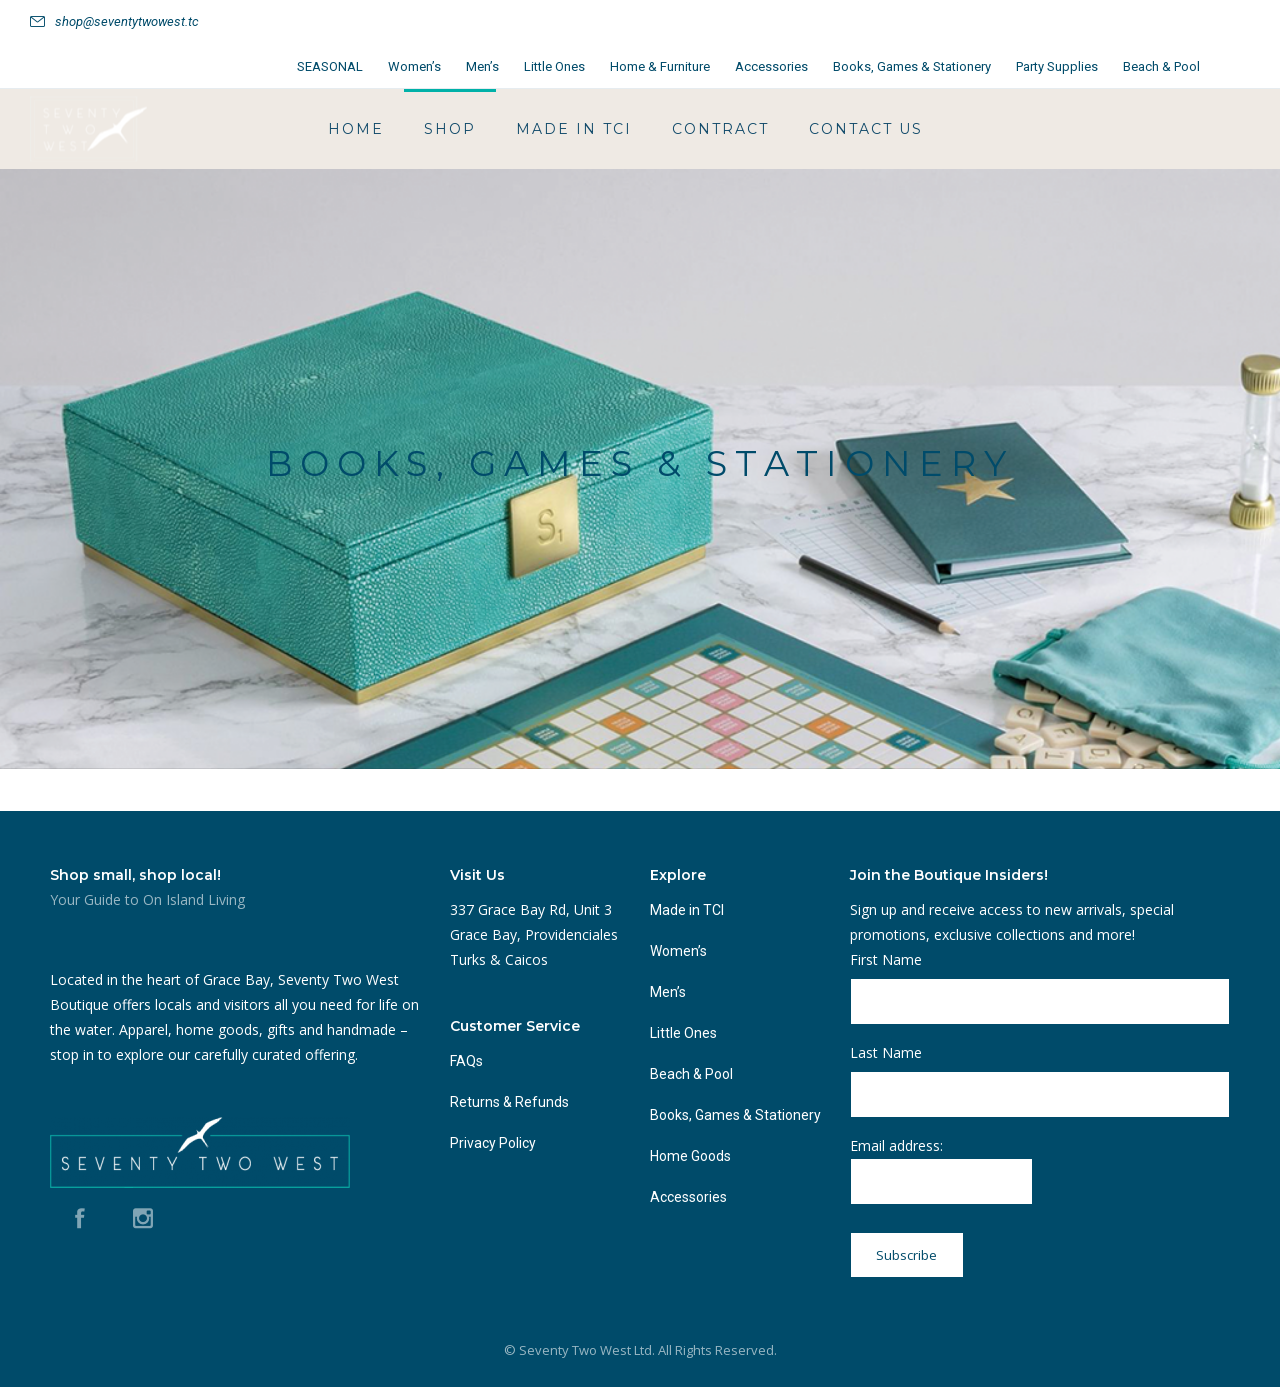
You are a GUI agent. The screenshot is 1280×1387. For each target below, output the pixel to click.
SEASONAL (330, 66)
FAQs (466, 1061)
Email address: (941, 1170)
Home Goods (690, 1156)
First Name (886, 959)
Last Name (886, 1052)
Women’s (414, 66)
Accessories (771, 66)
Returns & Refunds (509, 1102)
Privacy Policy (493, 1143)
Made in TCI (574, 129)
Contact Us (866, 129)
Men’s (482, 66)
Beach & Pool (1161, 66)
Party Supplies (1057, 66)
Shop (450, 129)
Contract (720, 129)
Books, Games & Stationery (912, 66)
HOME (356, 129)
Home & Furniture (660, 66)
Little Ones (554, 66)
